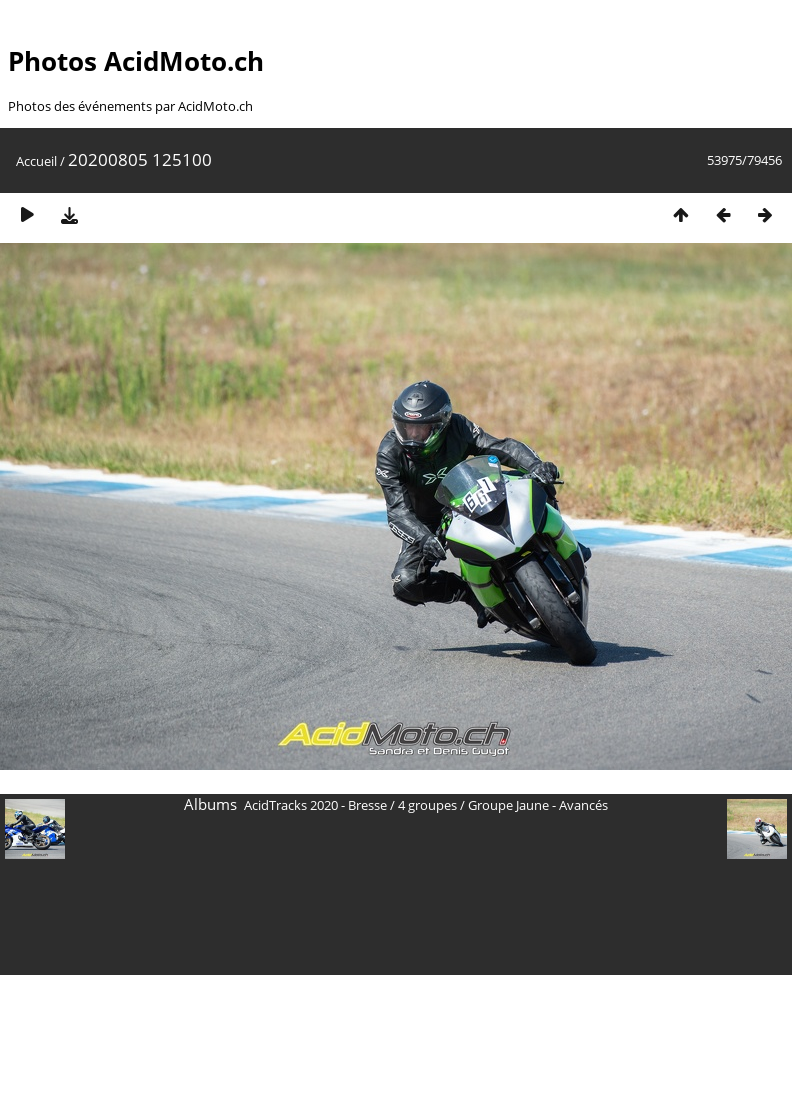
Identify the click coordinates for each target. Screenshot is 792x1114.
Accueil (36, 161)
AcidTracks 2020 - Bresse (315, 805)
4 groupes (427, 805)
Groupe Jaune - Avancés (538, 805)
